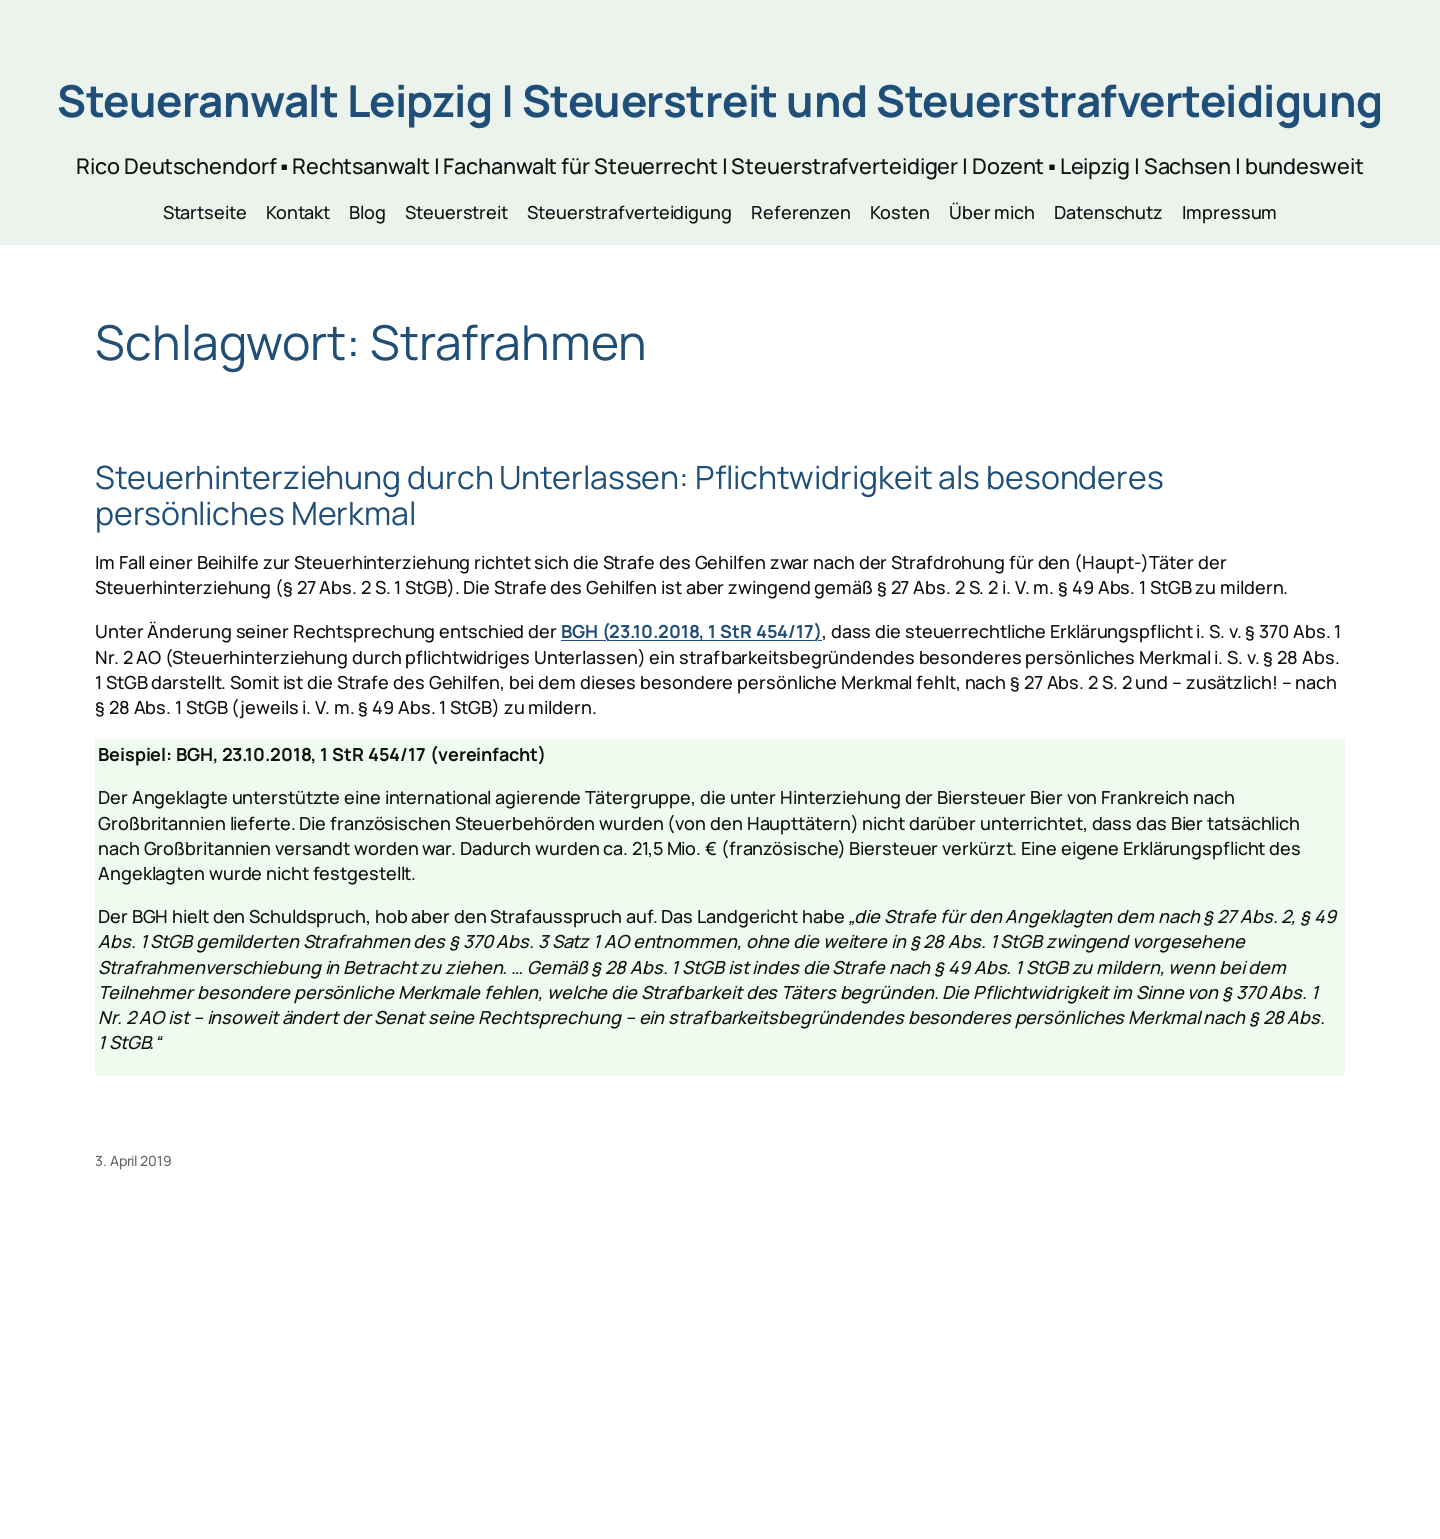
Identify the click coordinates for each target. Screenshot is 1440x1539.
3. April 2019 (133, 1160)
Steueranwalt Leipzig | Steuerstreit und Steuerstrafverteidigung (720, 100)
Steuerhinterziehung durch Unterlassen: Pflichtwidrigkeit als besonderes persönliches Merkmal (629, 495)
